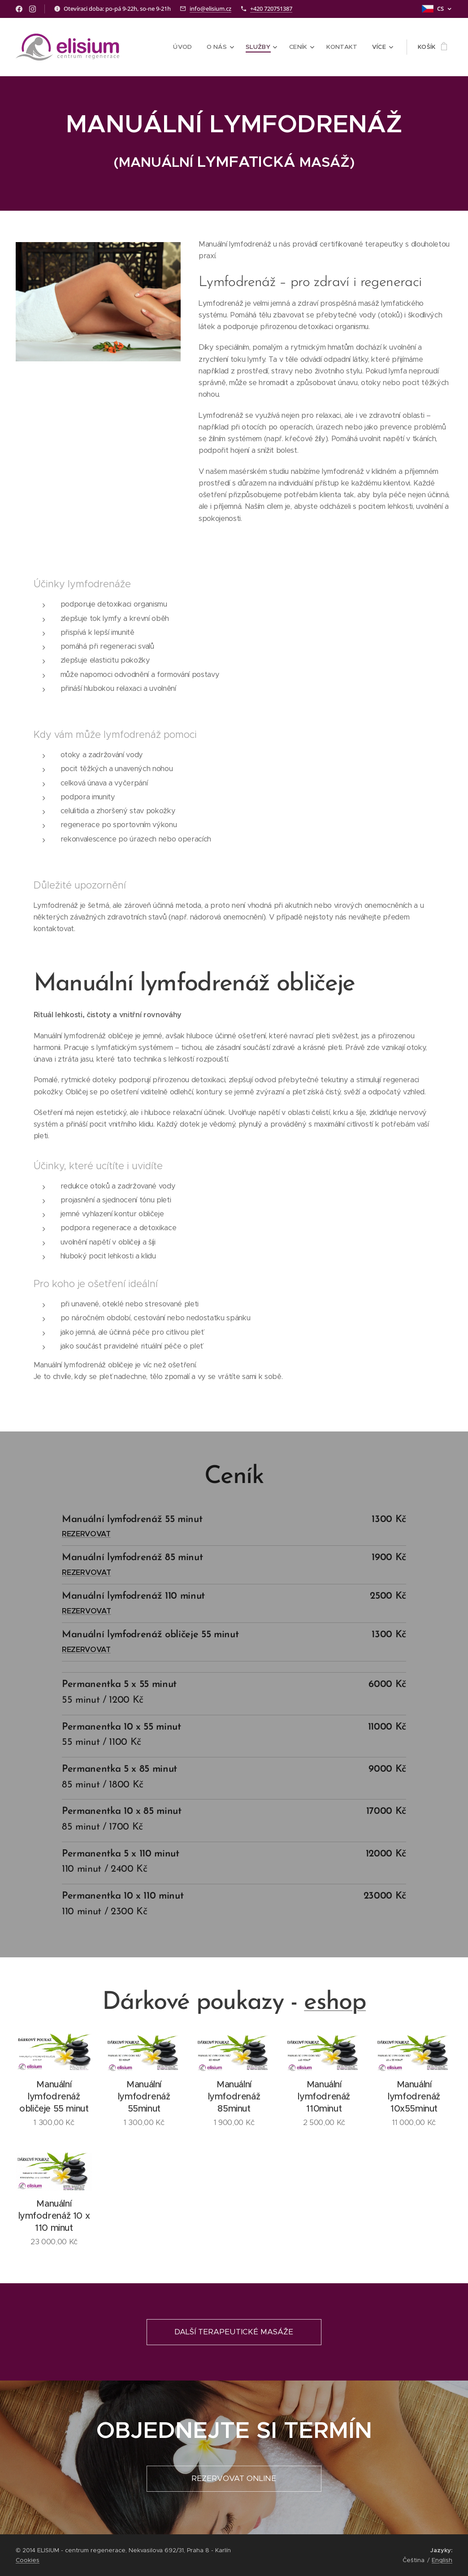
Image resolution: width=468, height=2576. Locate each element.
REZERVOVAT (86, 1534)
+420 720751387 (271, 8)
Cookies (27, 2560)
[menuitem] (190, 47)
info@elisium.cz (210, 8)
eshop (335, 2003)
